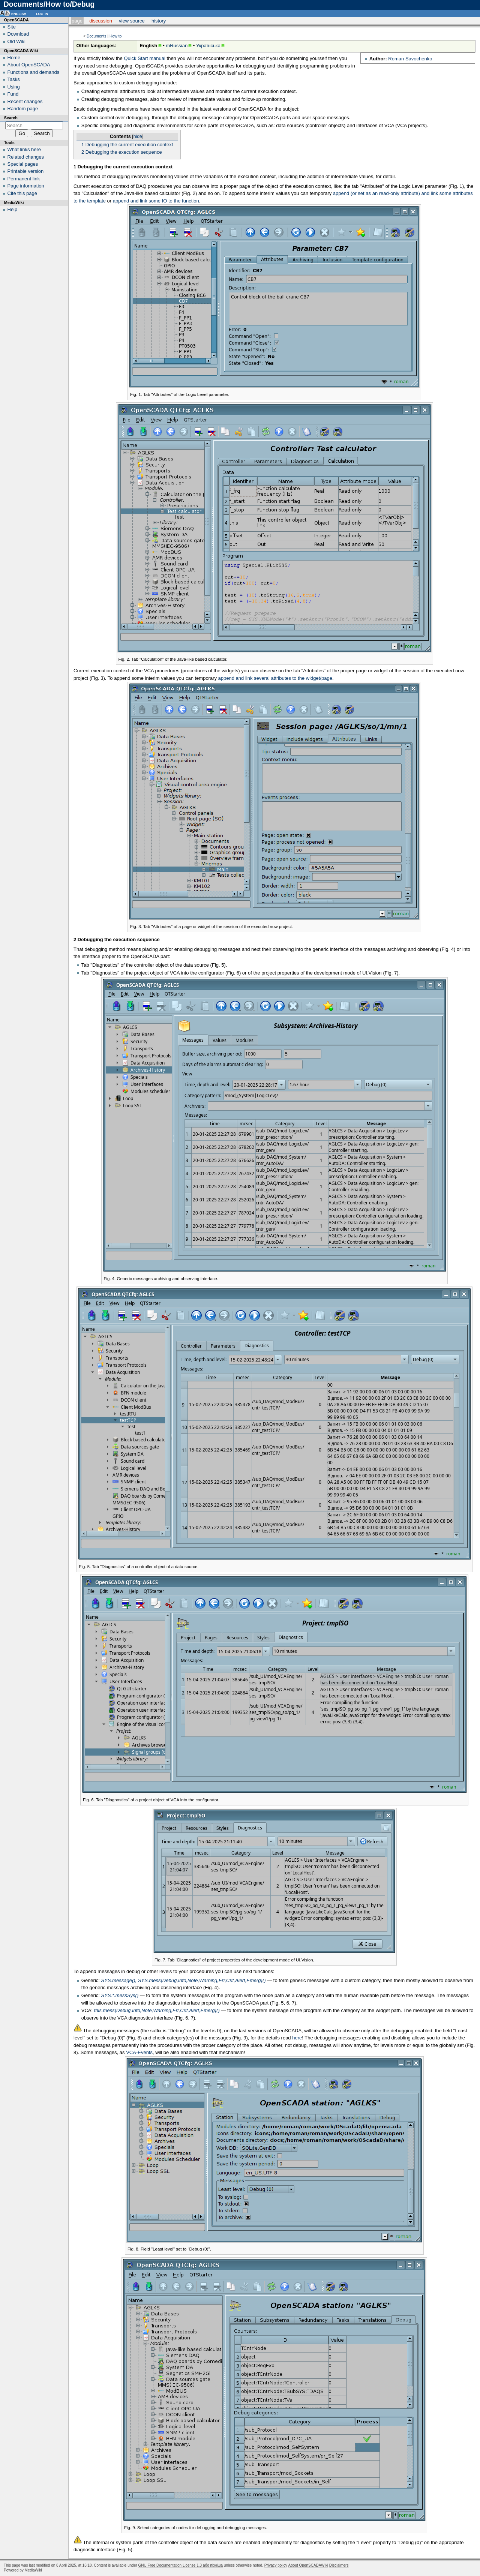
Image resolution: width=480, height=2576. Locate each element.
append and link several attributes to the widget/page (275, 678)
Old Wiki (17, 41)
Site (12, 27)
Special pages (23, 164)
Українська (208, 45)
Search (11, 117)
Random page (23, 108)
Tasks (14, 79)
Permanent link (24, 178)
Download (18, 34)
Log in (42, 13)
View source (132, 21)
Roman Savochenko (410, 58)
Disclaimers (339, 2565)
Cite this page (23, 193)
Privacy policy (275, 2565)
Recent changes (25, 101)
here (297, 2038)
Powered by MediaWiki (23, 2570)
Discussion (100, 21)
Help (13, 209)
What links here (24, 149)
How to (116, 36)
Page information (26, 186)
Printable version (26, 171)
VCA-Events (139, 2052)
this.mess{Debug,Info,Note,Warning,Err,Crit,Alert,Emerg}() (157, 2010)
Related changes (26, 157)
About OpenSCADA (29, 64)
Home (14, 57)
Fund (13, 94)
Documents (96, 36)
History (159, 21)
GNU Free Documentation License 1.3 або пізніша (180, 2565)
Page (77, 21)
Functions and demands (34, 72)
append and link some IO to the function (156, 201)
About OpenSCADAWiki (308, 2565)
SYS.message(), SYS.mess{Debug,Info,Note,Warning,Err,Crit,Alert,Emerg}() (183, 1980)
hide (138, 136)
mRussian (177, 45)
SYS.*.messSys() (120, 1995)
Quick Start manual (144, 58)
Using (14, 87)
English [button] (18, 13)
